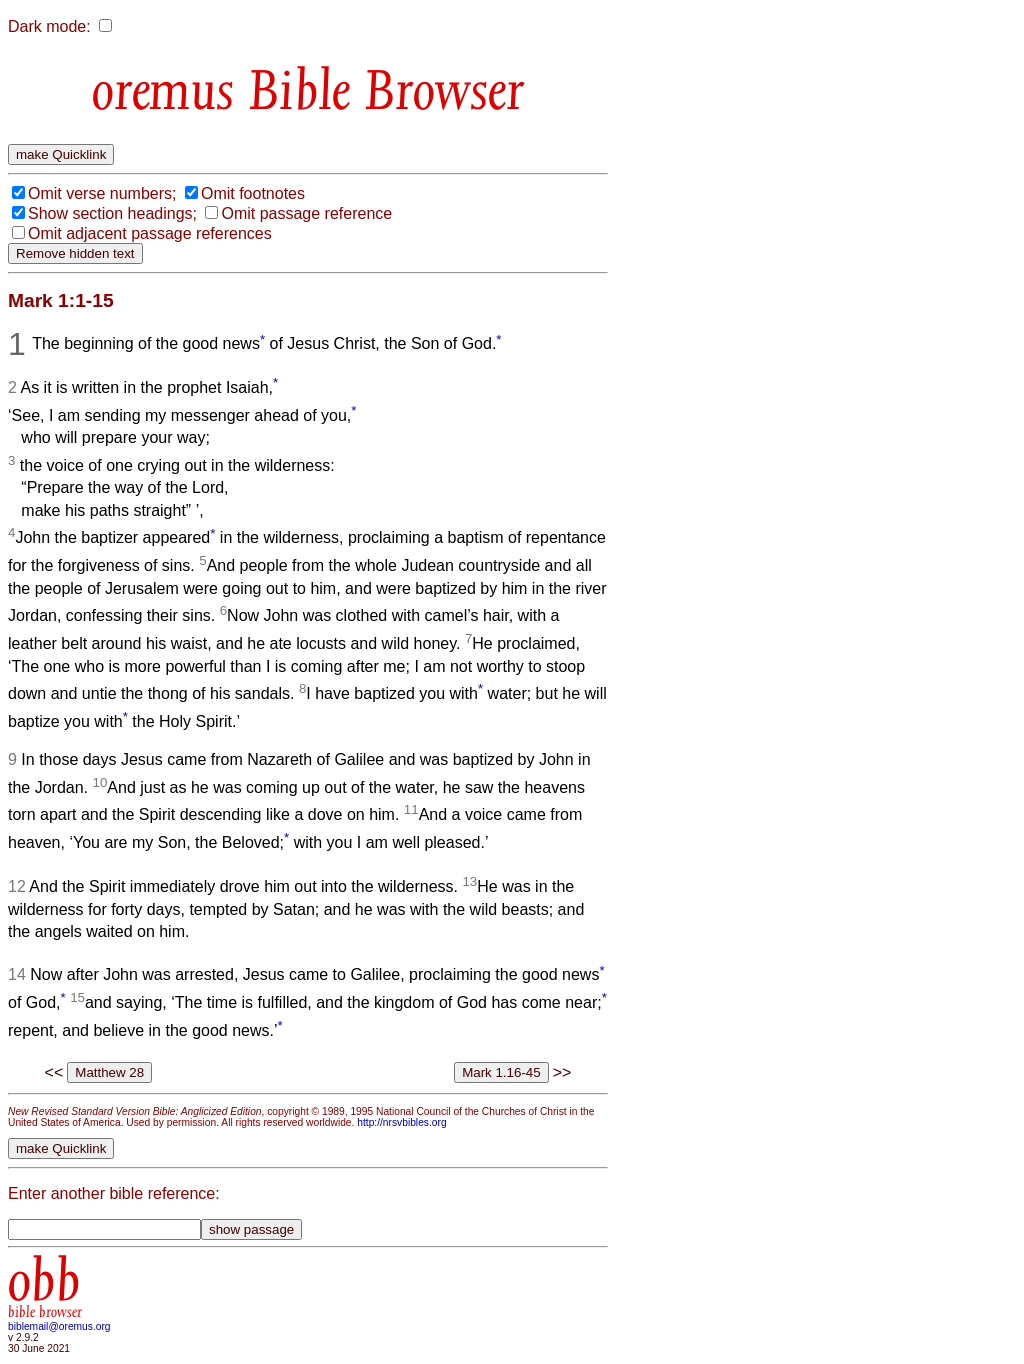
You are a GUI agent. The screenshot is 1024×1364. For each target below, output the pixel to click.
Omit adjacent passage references (150, 233)
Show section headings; (112, 213)
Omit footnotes (253, 193)
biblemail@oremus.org (59, 1326)
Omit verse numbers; (102, 193)
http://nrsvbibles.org (401, 1122)
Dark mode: (49, 26)
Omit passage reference (306, 213)
